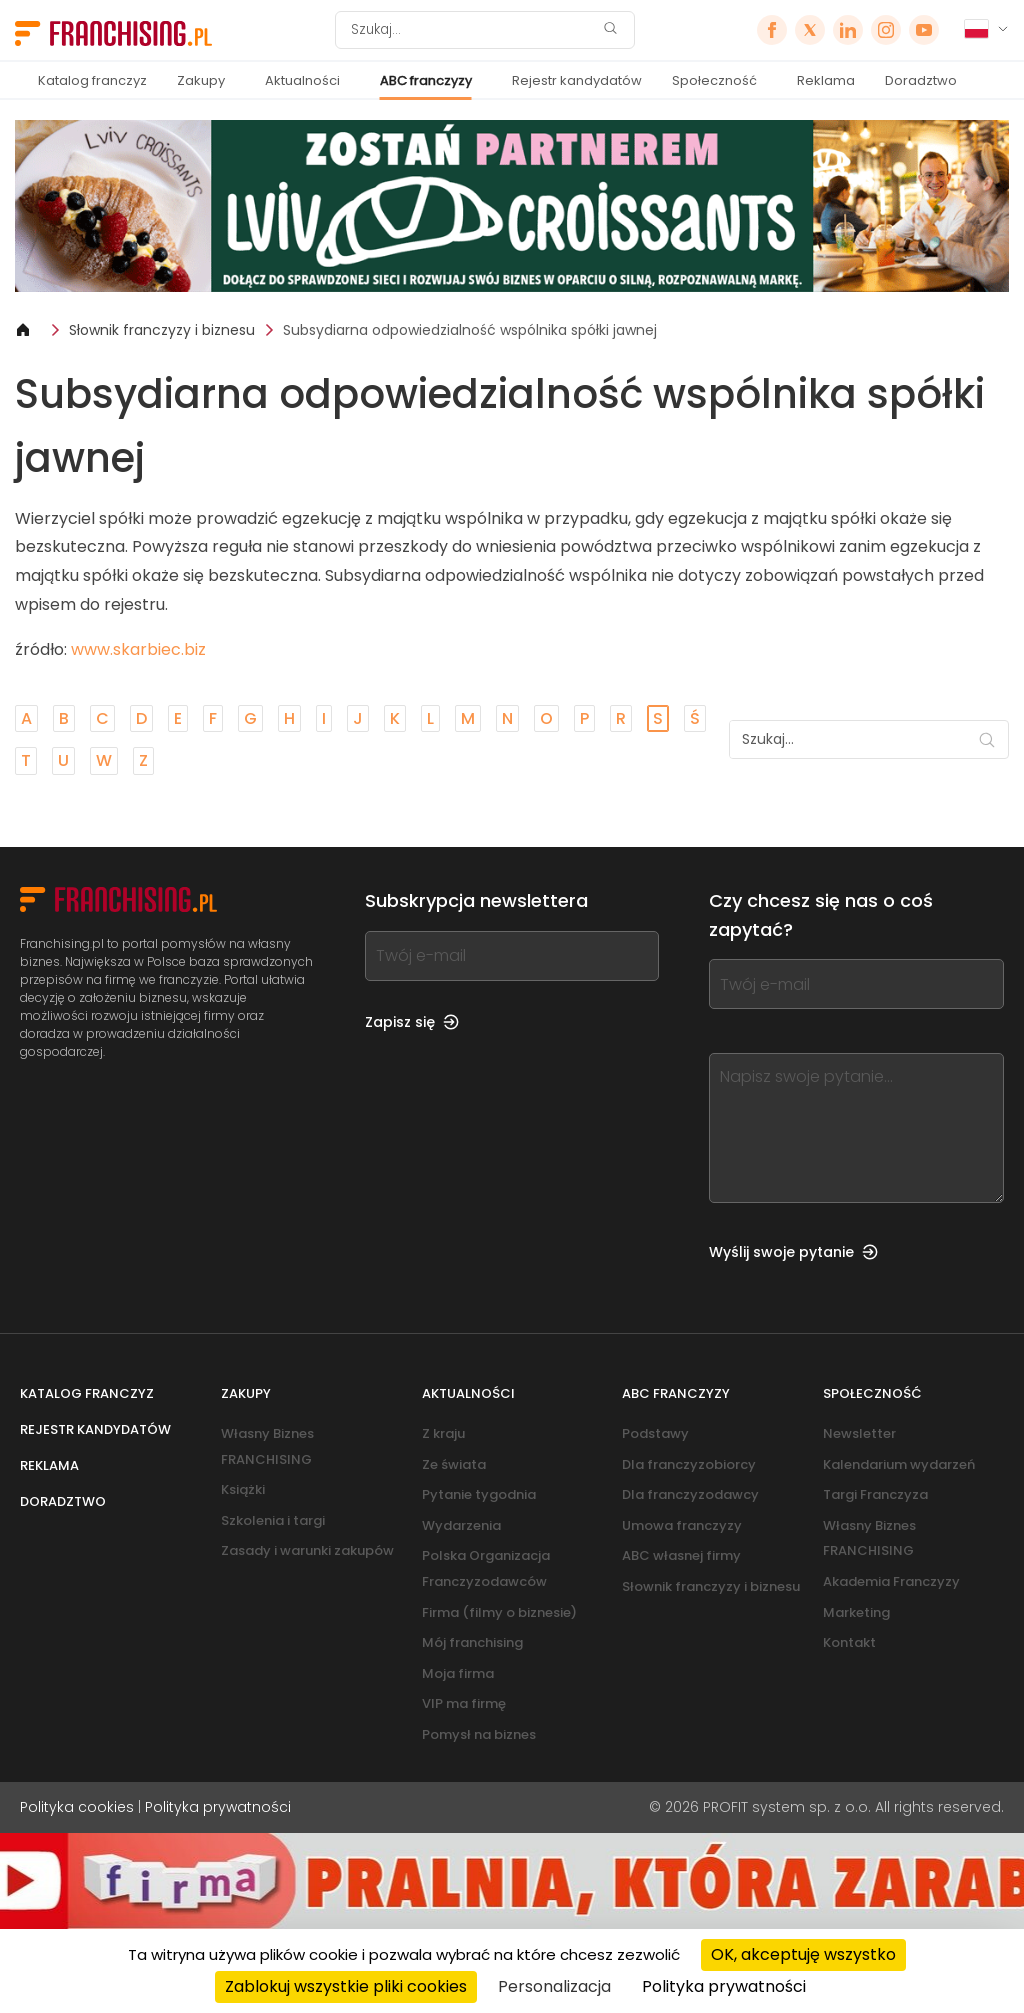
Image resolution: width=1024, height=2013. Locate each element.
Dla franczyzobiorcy (689, 1464)
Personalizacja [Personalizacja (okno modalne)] (554, 1986)
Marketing (856, 1612)
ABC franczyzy (426, 80)
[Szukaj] (472, 30)
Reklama (826, 80)
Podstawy (655, 1433)
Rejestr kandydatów (577, 80)
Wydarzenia (461, 1525)
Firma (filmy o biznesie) (499, 1612)
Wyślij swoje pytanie (793, 1252)
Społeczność (714, 80)
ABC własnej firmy (681, 1555)
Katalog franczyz (92, 80)
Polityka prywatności (218, 1807)
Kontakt (849, 1642)
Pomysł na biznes (479, 1734)
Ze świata (454, 1464)
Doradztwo (921, 80)
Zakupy (201, 80)
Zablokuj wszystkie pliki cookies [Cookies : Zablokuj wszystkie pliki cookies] (346, 1986)
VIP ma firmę (464, 1703)
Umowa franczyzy (682, 1525)
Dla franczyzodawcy (690, 1494)
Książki (243, 1489)
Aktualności (302, 80)
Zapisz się (412, 1022)
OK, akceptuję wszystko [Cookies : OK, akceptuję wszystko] (803, 1954)
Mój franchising (472, 1642)
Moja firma (458, 1673)
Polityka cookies (77, 1807)
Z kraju (443, 1433)
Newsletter (859, 1433)
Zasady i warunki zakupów (307, 1550)
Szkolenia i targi (273, 1520)
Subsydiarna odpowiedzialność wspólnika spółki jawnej (470, 330)
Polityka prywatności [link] (724, 1986)
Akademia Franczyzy (891, 1581)
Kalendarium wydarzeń (899, 1464)
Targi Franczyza (875, 1494)
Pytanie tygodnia (479, 1494)
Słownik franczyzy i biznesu (162, 330)
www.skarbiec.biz (138, 649)
